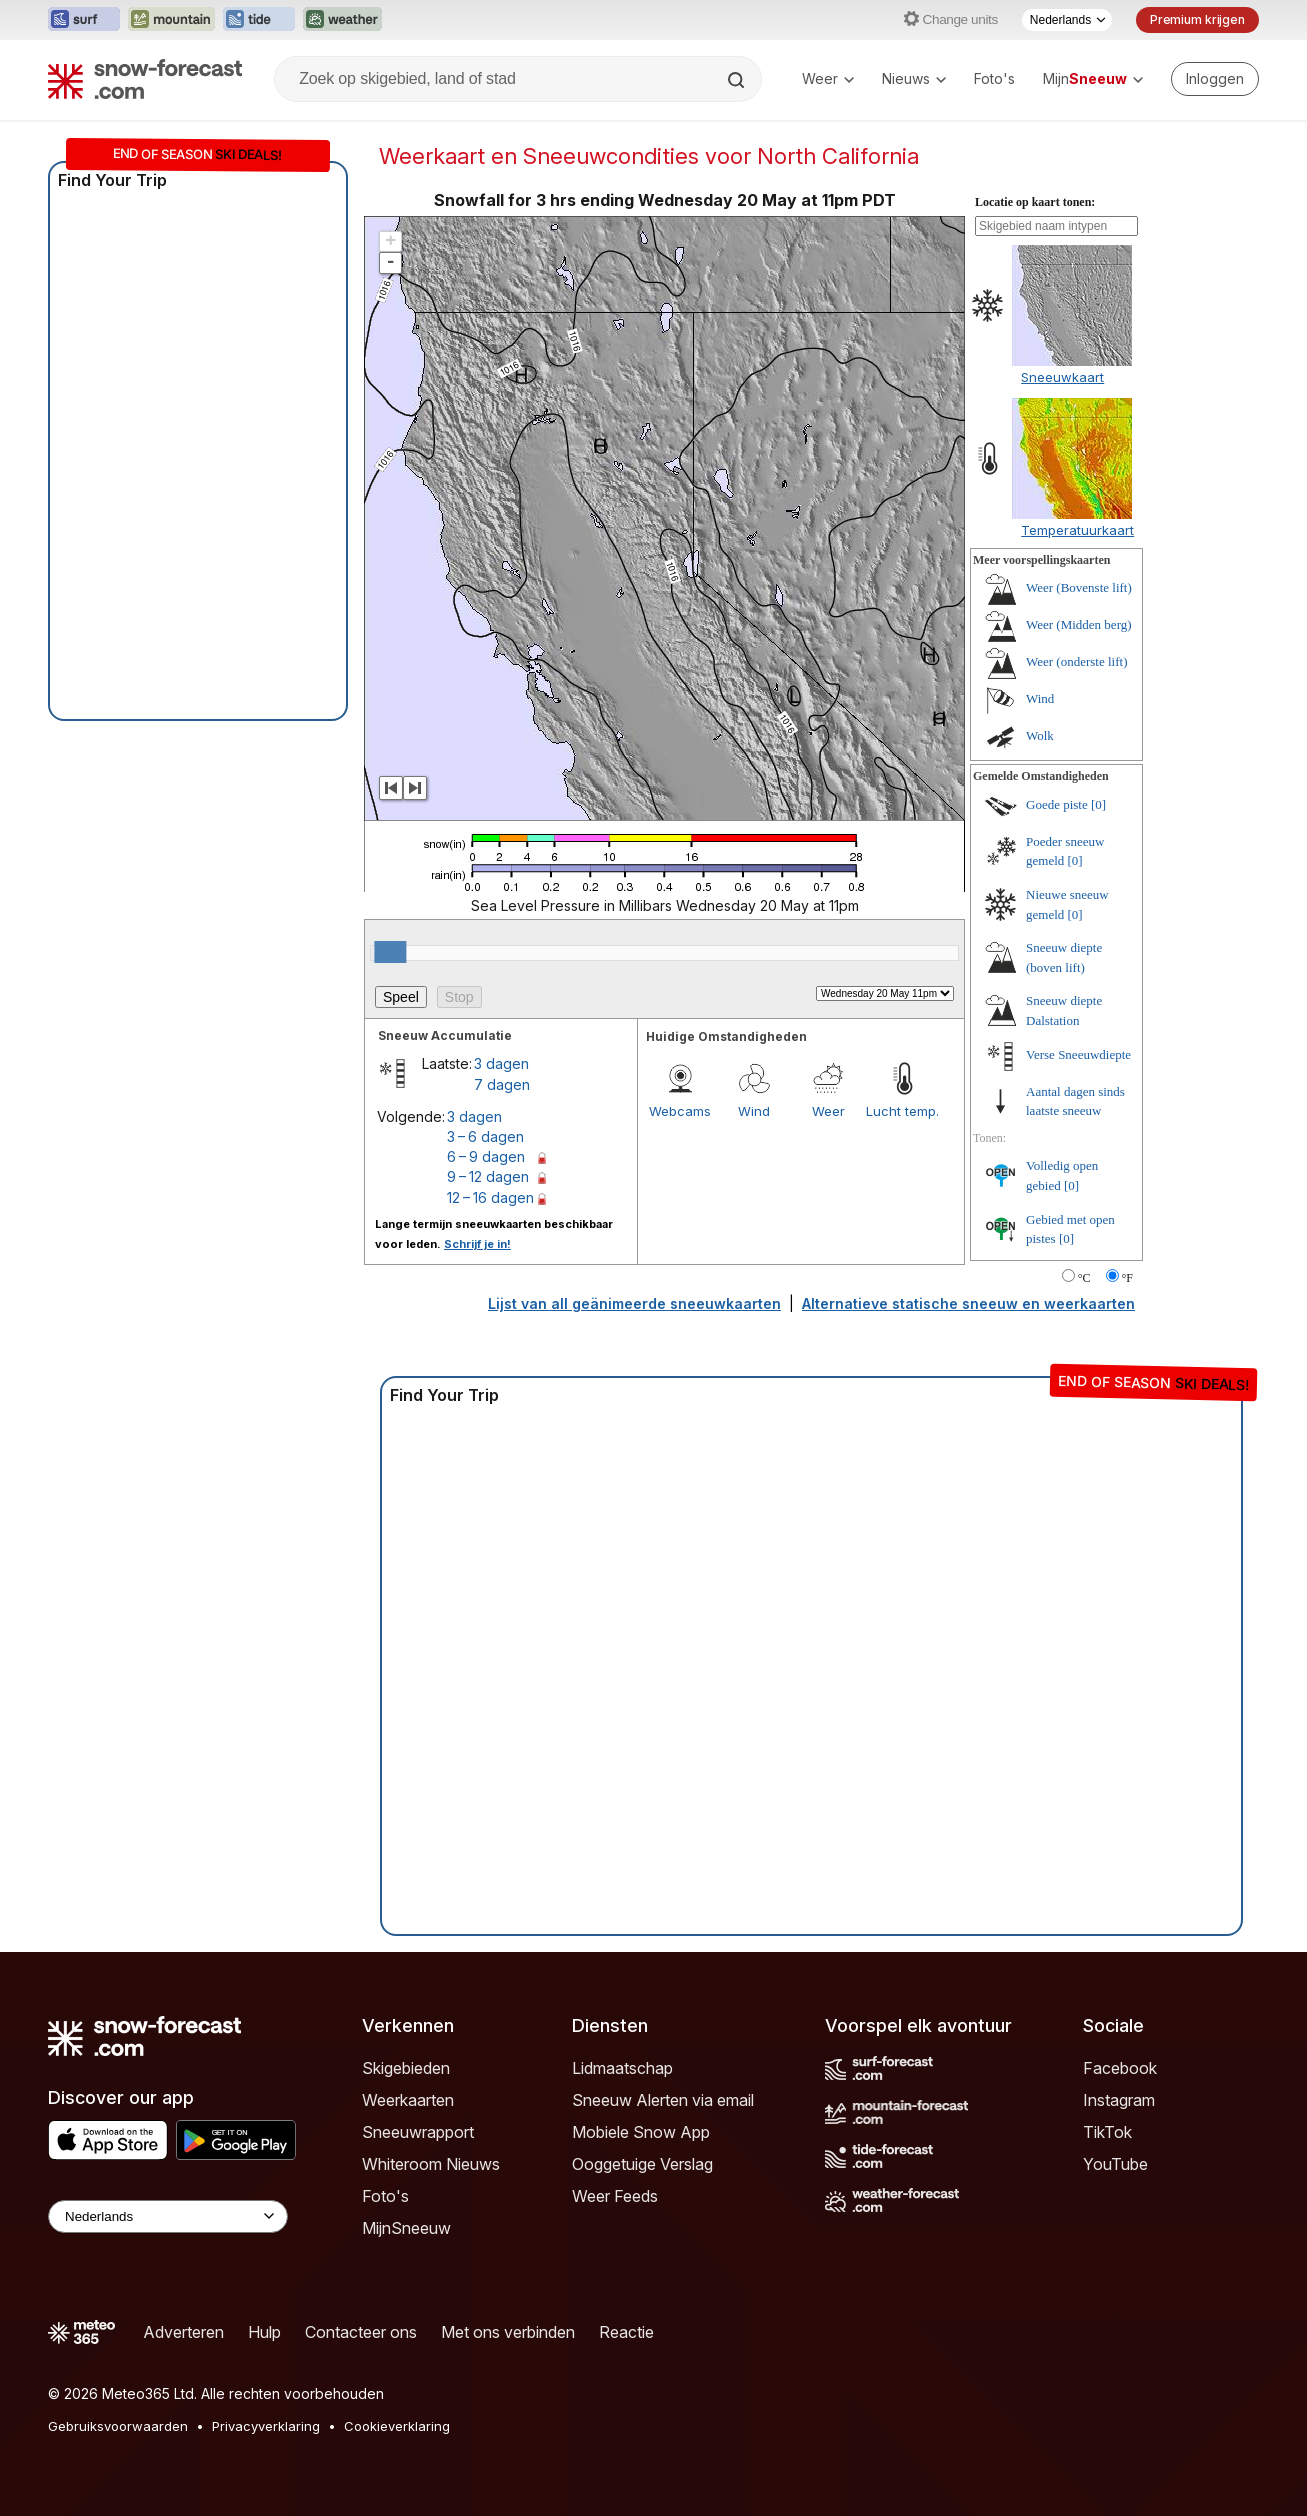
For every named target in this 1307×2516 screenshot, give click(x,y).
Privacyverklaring (266, 2426)
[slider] (390, 952)
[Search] (738, 80)
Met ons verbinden (508, 2332)
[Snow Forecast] (145, 79)
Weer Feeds (615, 2196)
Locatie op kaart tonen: (1035, 202)
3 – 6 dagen (485, 1136)
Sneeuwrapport (418, 2132)
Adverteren (183, 2332)
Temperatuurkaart (1077, 530)
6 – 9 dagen (486, 1156)
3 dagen (501, 1063)
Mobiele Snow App (641, 2132)
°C (1084, 1278)
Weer (828, 78)
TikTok (1107, 2132)
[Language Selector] (168, 2216)
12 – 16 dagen (490, 1197)
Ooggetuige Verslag (642, 2164)
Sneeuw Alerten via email (663, 2100)
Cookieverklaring (397, 2426)
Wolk (1040, 735)
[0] (1098, 804)
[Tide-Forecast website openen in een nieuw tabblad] (259, 20)
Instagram (1119, 2100)
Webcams (680, 1111)
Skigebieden (406, 2068)
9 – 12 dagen (488, 1176)
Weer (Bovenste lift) (1079, 587)
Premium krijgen (1197, 19)
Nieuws (914, 78)
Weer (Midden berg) (1079, 624)
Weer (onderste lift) (1076, 661)
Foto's (994, 78)
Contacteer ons (361, 2332)
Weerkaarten (408, 2100)
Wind (754, 1111)
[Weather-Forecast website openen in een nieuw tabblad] (342, 20)
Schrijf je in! (477, 1244)
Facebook (1120, 2068)
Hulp (264, 2332)
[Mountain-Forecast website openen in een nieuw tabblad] (171, 20)
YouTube (1115, 2164)
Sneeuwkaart (1062, 377)
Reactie (626, 2332)
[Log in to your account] (1215, 79)
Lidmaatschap (622, 2068)
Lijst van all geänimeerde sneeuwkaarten (634, 1303)
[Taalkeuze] (1067, 20)
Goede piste (1057, 804)
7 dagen (502, 1084)
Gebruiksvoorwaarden (118, 2426)
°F (1127, 1278)
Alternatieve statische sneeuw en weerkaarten (968, 1303)
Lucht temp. (902, 1111)
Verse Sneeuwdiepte (1078, 1054)
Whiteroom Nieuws (431, 2164)
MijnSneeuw (406, 2228)
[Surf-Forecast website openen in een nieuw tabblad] (84, 20)
